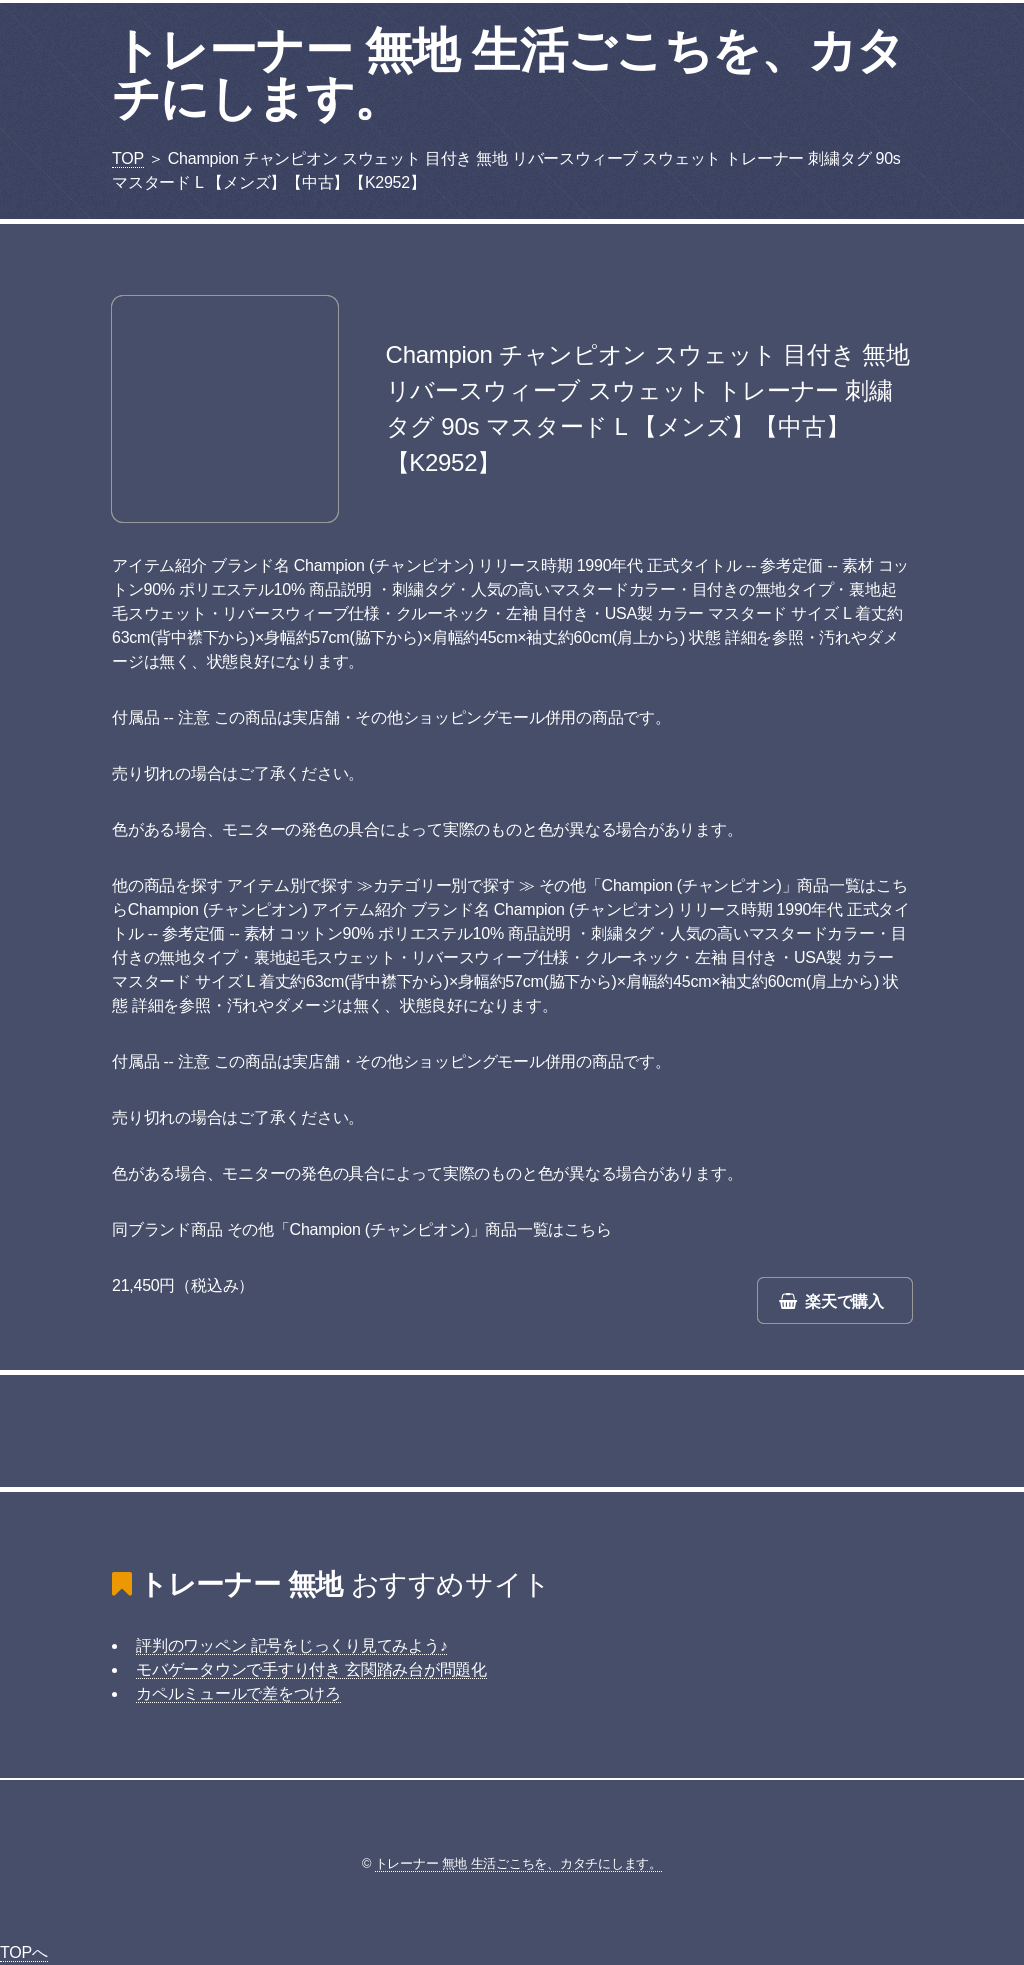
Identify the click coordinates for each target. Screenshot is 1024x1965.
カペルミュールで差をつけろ (238, 1693)
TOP (128, 158)
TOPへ (24, 1952)
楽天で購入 (844, 1301)
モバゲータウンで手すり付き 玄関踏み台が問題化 (311, 1669)
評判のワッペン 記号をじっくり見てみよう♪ (291, 1645)
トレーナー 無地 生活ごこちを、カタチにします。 (508, 74)
